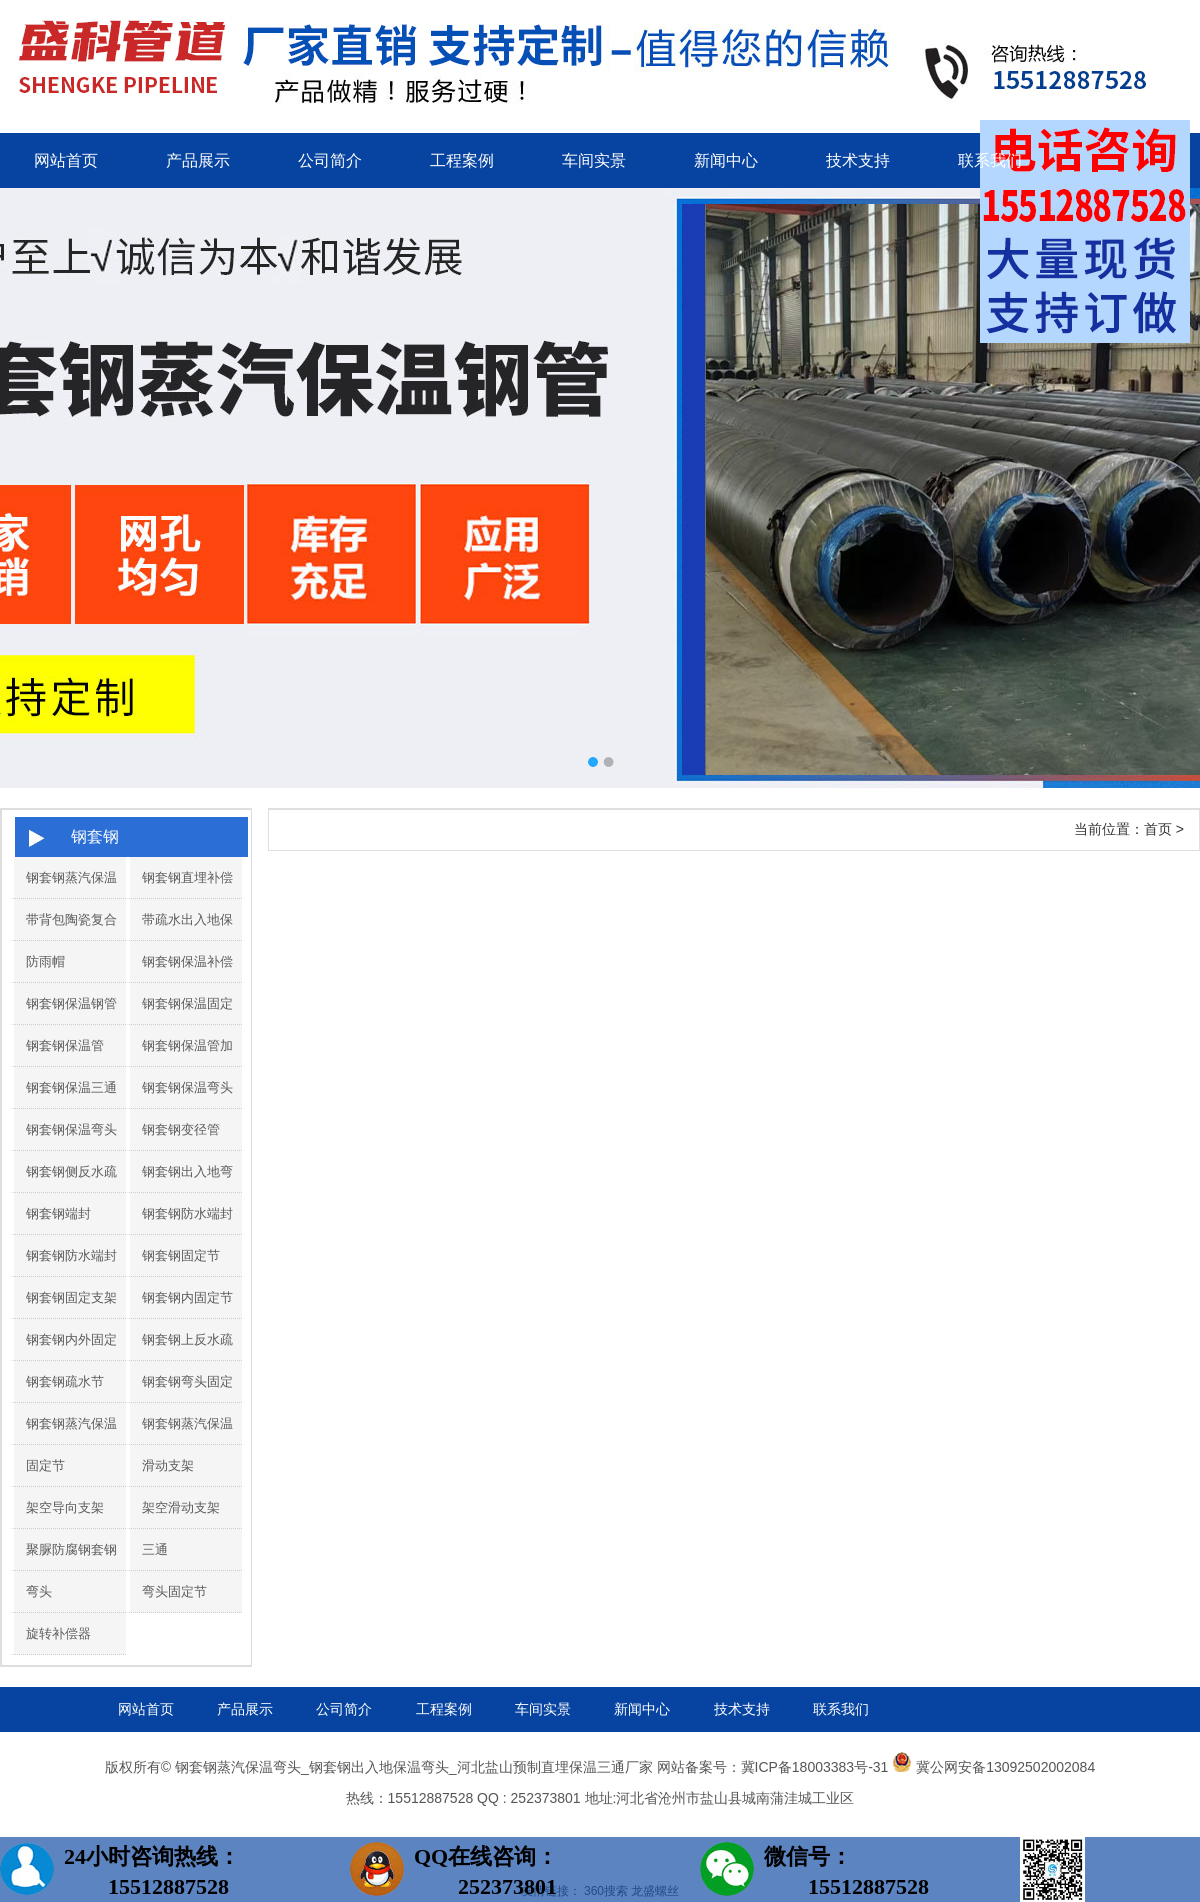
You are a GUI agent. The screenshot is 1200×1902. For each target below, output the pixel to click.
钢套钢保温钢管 (71, 1003)
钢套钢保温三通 (71, 1087)
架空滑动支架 (181, 1507)
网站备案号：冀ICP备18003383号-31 (773, 1767)
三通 (155, 1549)
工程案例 (462, 160)
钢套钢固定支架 (71, 1297)
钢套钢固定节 (181, 1255)
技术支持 (858, 160)
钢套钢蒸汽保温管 (65, 898)
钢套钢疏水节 (65, 1381)
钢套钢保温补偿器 (181, 982)
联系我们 (990, 160)
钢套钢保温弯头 (187, 1087)
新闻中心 (726, 160)
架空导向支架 (65, 1507)
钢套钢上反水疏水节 (181, 1360)
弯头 (39, 1591)
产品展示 (198, 160)
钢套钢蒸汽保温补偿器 (65, 1444)
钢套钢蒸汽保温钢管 (181, 1444)
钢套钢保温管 (65, 1045)
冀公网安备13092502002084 (1005, 1767)
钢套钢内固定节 (187, 1297)
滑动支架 (168, 1465)
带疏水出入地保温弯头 (181, 940)
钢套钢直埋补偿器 (181, 898)
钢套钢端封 (58, 1213)
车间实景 (594, 160)
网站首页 (66, 160)
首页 (1158, 829)
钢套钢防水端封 (187, 1213)
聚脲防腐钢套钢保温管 (65, 1570)
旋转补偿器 (58, 1633)
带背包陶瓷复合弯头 (65, 940)
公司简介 (330, 160)
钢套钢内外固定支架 (65, 1360)
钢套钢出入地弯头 (181, 1192)
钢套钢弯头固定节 (181, 1402)
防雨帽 (45, 961)
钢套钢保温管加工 (181, 1066)
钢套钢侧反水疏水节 (65, 1192)
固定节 (45, 1465)
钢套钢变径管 (181, 1129)
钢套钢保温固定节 (181, 1024)
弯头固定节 (174, 1591)
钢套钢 (95, 836)
